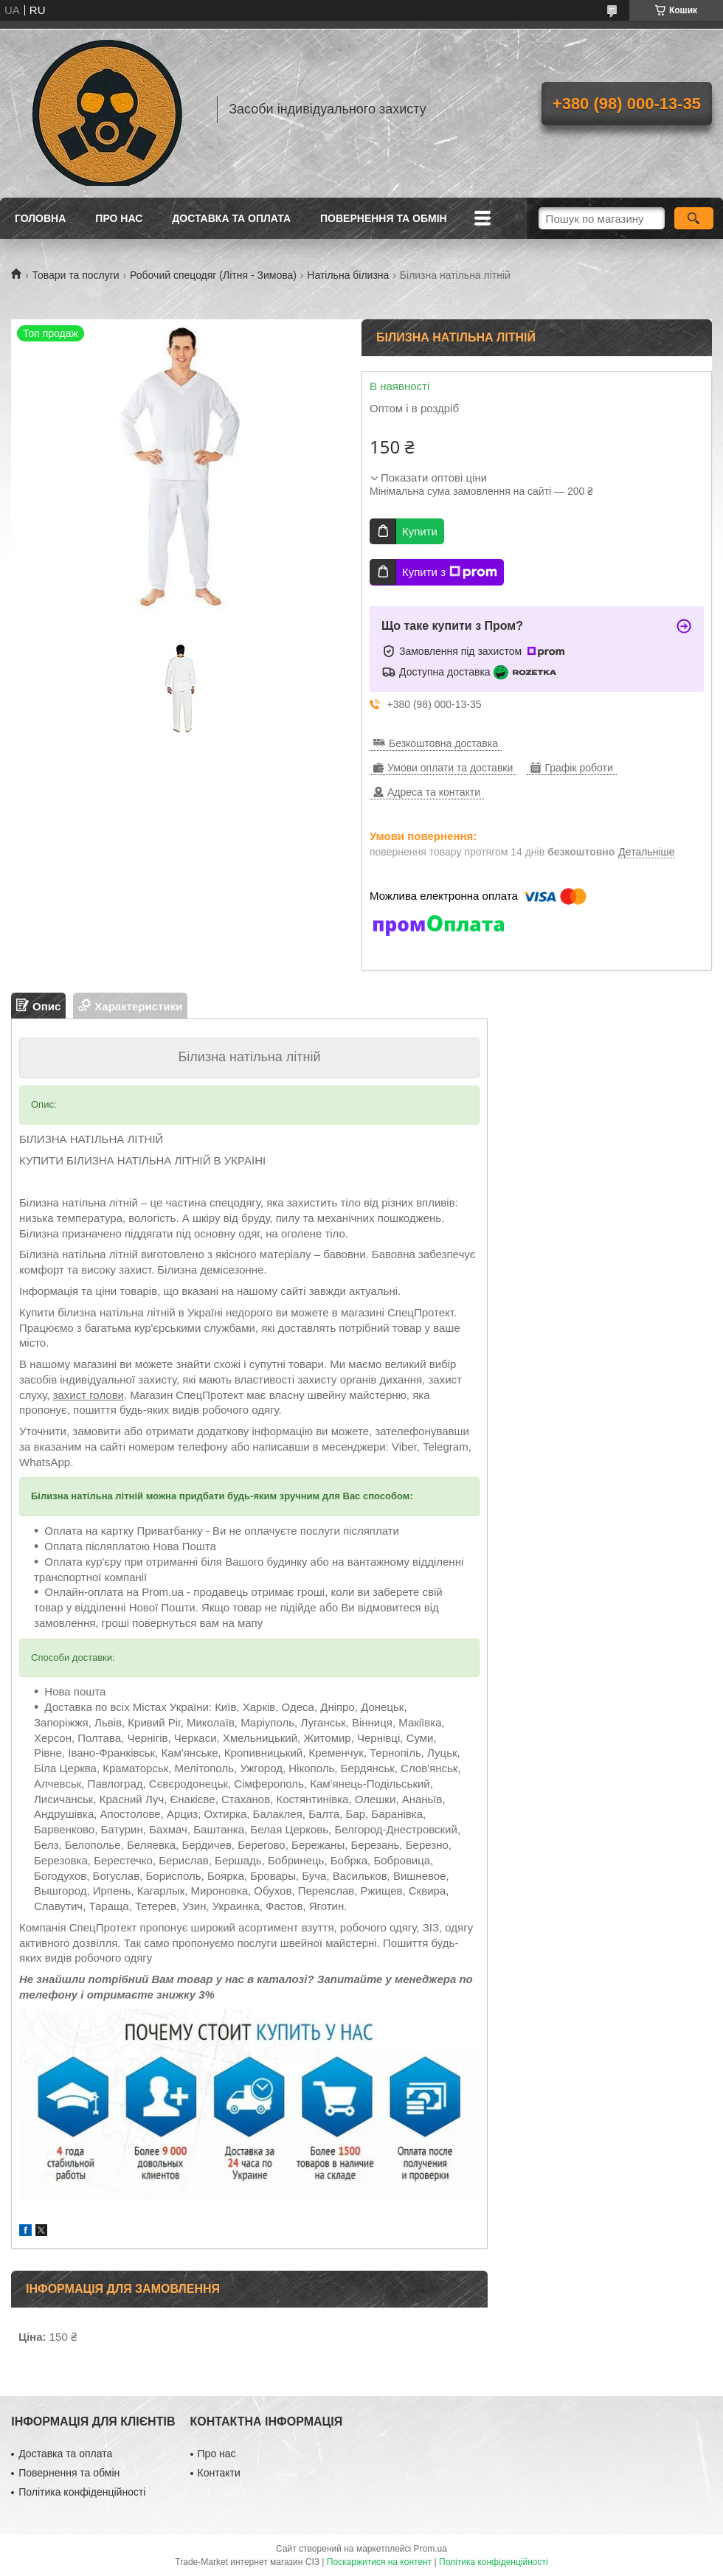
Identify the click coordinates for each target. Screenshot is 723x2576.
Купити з (449, 572)
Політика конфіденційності (81, 2492)
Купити (419, 531)
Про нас (118, 218)
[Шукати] (693, 218)
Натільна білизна (348, 275)
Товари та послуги (75, 275)
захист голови (88, 1395)
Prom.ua (430, 2549)
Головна (40, 218)
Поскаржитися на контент (379, 2562)
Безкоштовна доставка (443, 743)
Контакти (219, 2473)
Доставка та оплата (231, 218)
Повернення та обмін (383, 218)
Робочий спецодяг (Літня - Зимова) (213, 275)
